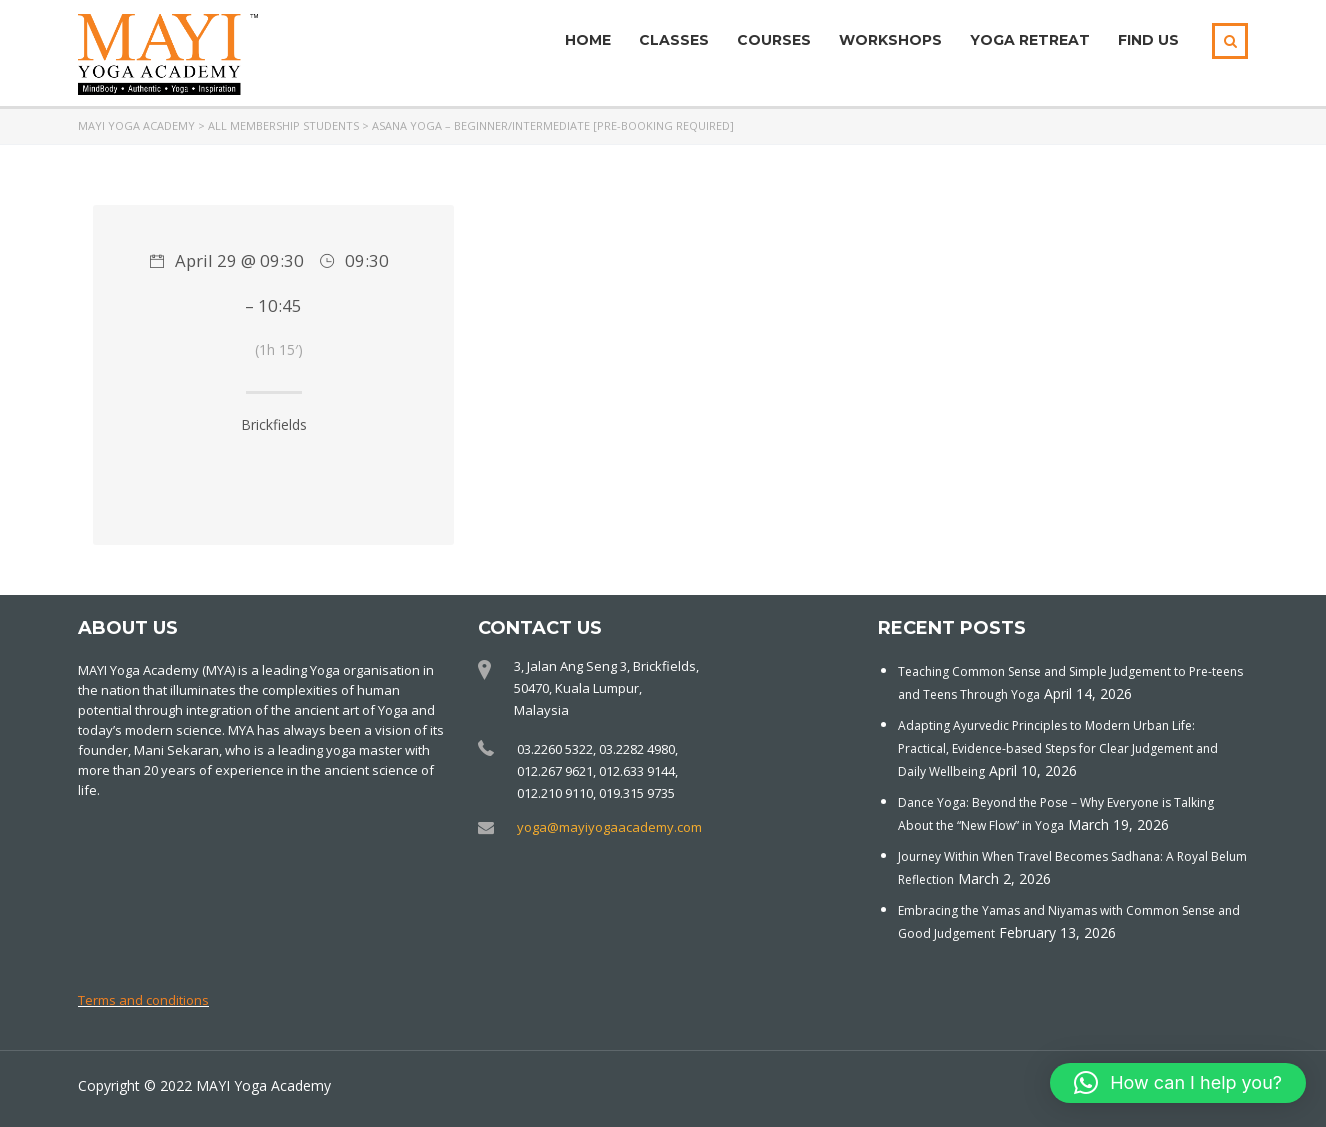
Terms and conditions (143, 1000)
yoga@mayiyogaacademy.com (609, 827)
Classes (674, 40)
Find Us (1148, 40)
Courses (774, 40)
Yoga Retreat (1030, 40)
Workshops (890, 40)
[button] (1178, 1083)
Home (588, 40)
